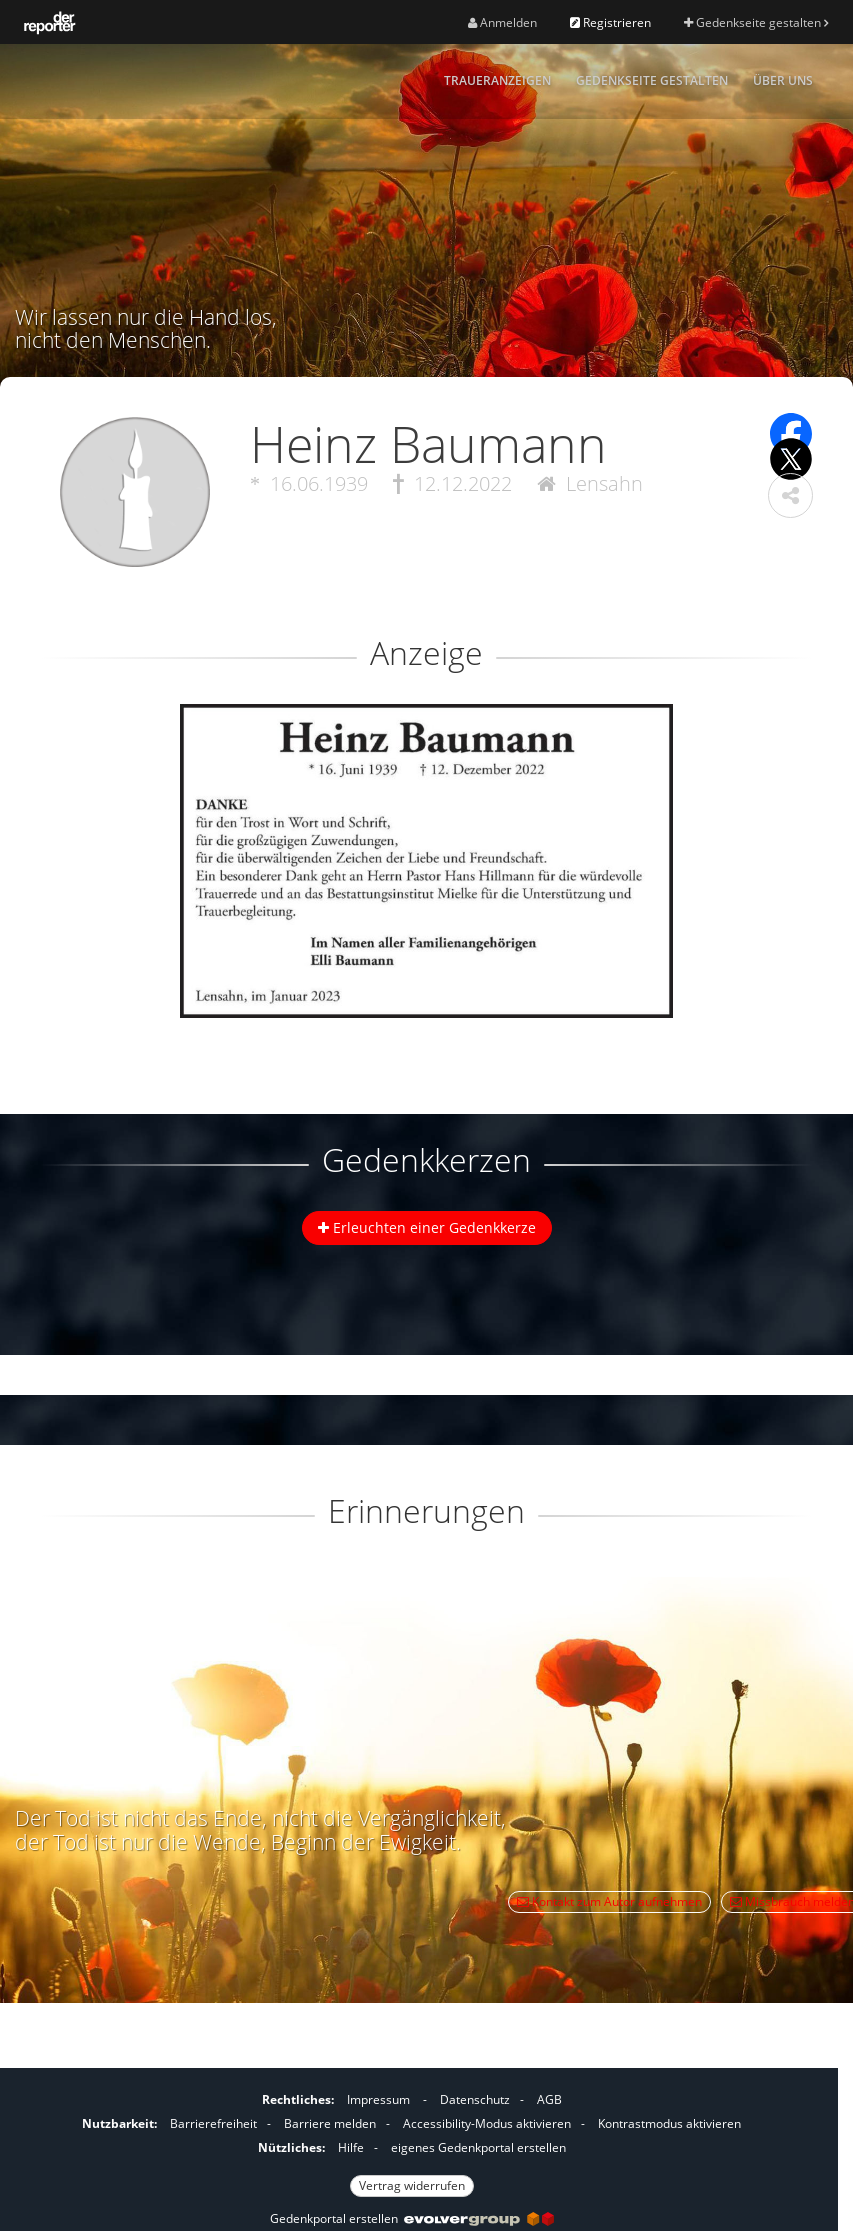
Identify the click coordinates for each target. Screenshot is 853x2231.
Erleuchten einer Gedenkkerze (427, 1227)
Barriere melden (330, 2123)
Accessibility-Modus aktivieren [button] (487, 2123)
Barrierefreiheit (213, 2123)
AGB (549, 2099)
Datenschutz (475, 2099)
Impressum (378, 2099)
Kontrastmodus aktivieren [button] (669, 2123)
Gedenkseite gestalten (756, 22)
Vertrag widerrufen (412, 2185)
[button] (790, 495)
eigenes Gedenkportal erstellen (478, 2147)
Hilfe (351, 2147)
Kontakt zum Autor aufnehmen (609, 1901)
